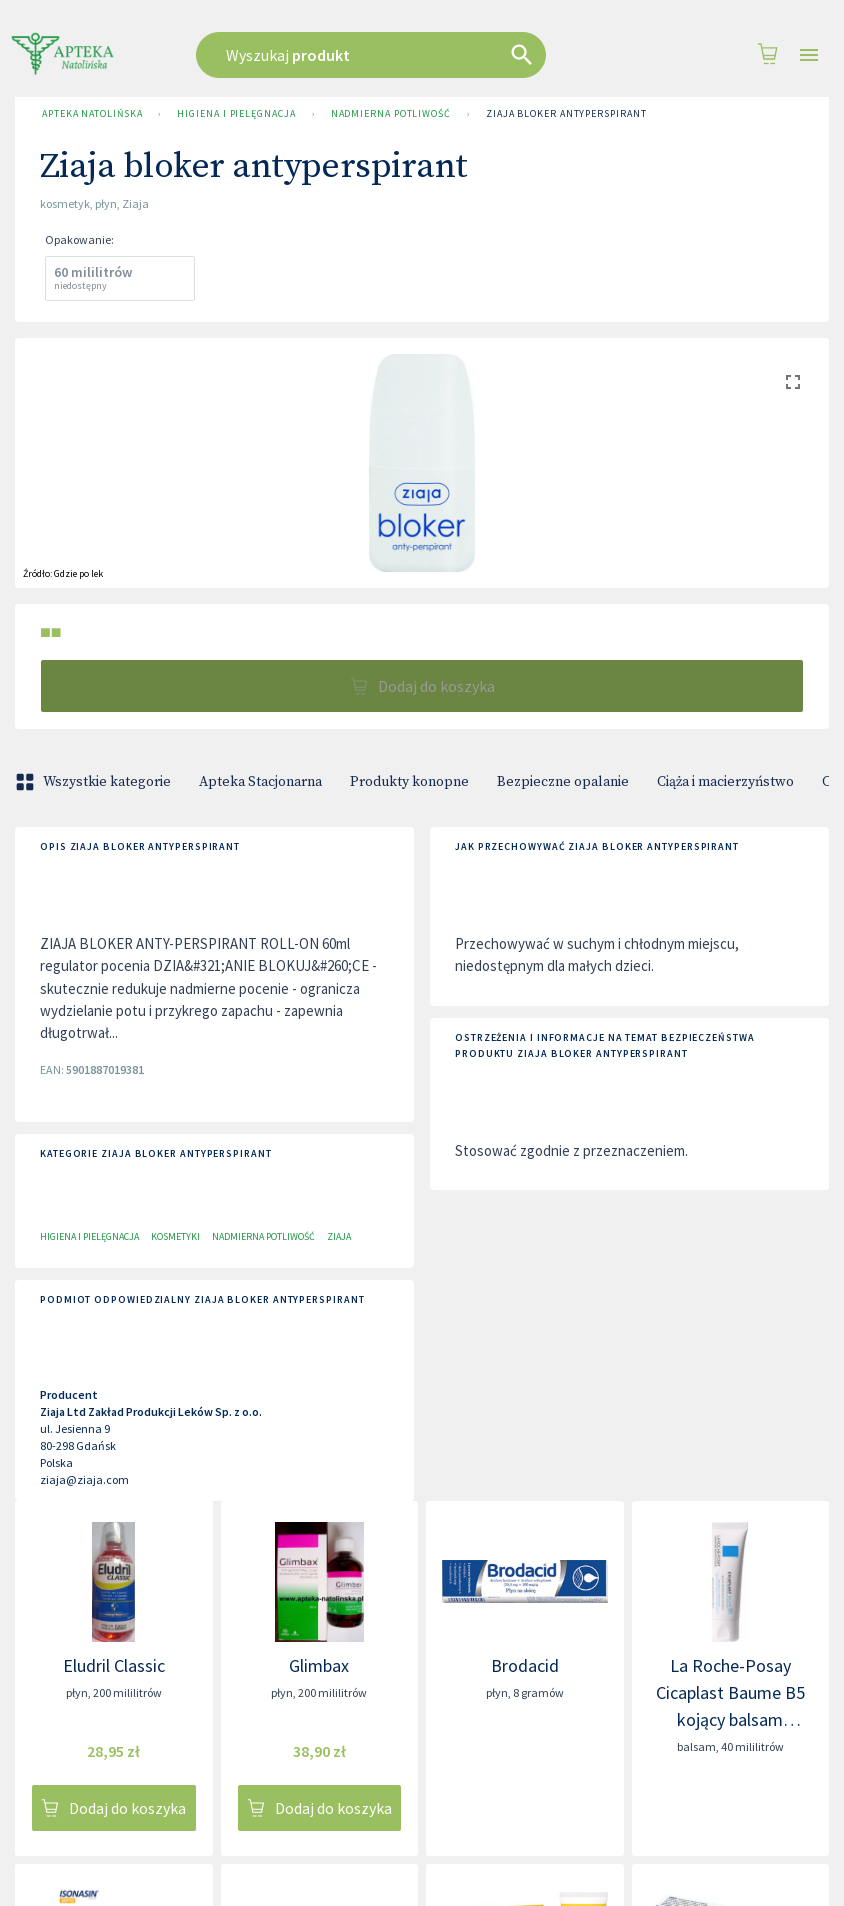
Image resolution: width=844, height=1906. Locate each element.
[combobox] (397, 55)
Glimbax (319, 1665)
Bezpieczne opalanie (563, 782)
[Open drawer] (809, 55)
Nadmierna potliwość (391, 114)
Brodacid (525, 1665)
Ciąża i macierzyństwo (725, 782)
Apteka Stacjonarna (260, 782)
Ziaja (339, 1236)
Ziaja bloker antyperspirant (566, 114)
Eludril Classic (114, 1665)
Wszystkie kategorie (95, 782)
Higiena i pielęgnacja (236, 114)
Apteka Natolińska (92, 114)
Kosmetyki (175, 1236)
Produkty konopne (409, 782)
